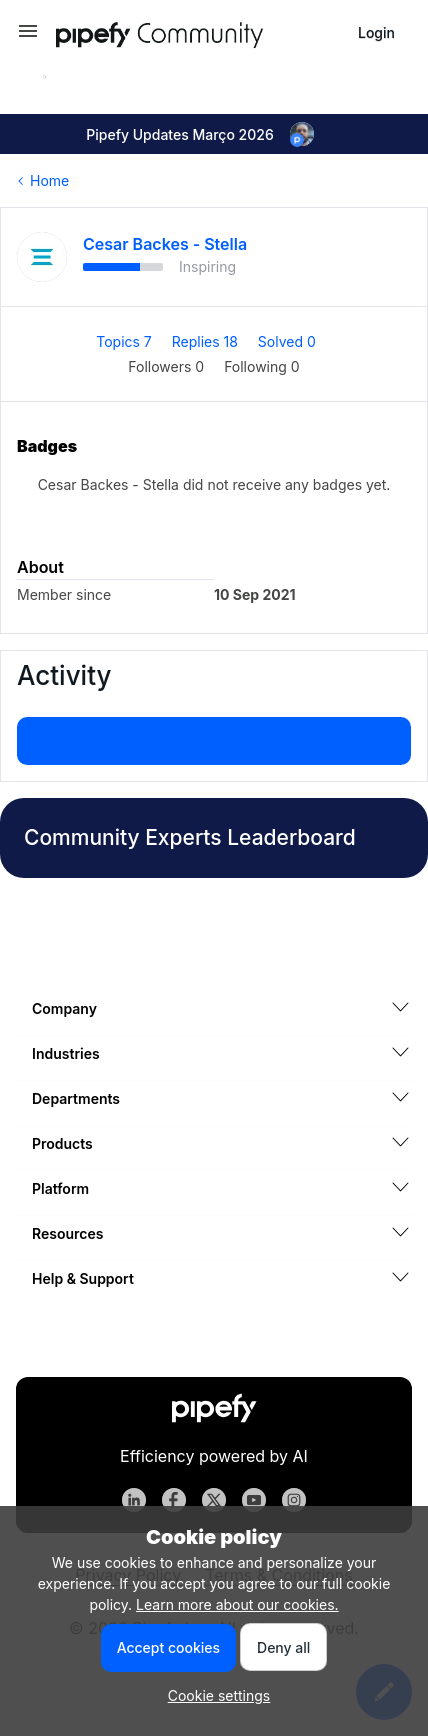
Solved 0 (287, 341)
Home (49, 180)
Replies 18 (207, 341)
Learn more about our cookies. (237, 1604)
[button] (28, 37)
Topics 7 (126, 341)
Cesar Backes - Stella (165, 244)
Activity (64, 675)
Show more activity (214, 735)
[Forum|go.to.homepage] (196, 32)
